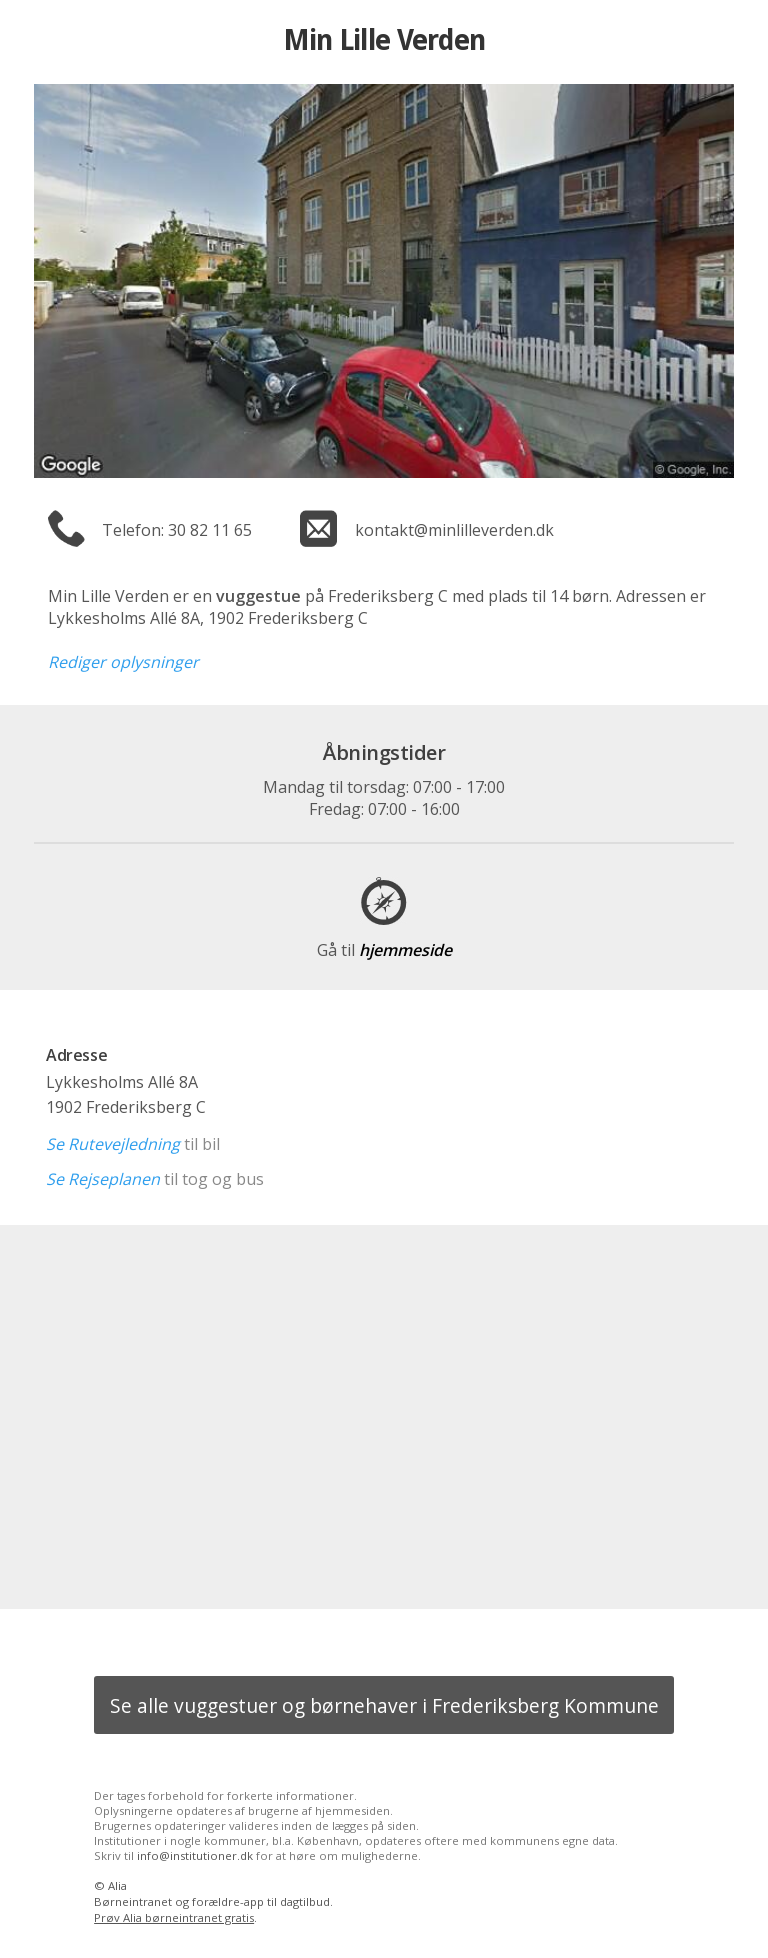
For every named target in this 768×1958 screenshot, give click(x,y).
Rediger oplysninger (123, 662)
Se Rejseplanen (103, 1179)
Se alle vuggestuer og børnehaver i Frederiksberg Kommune (384, 1705)
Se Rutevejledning (113, 1144)
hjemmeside (384, 950)
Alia (117, 1885)
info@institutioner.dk (195, 1855)
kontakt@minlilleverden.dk (454, 530)
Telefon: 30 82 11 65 (177, 530)
